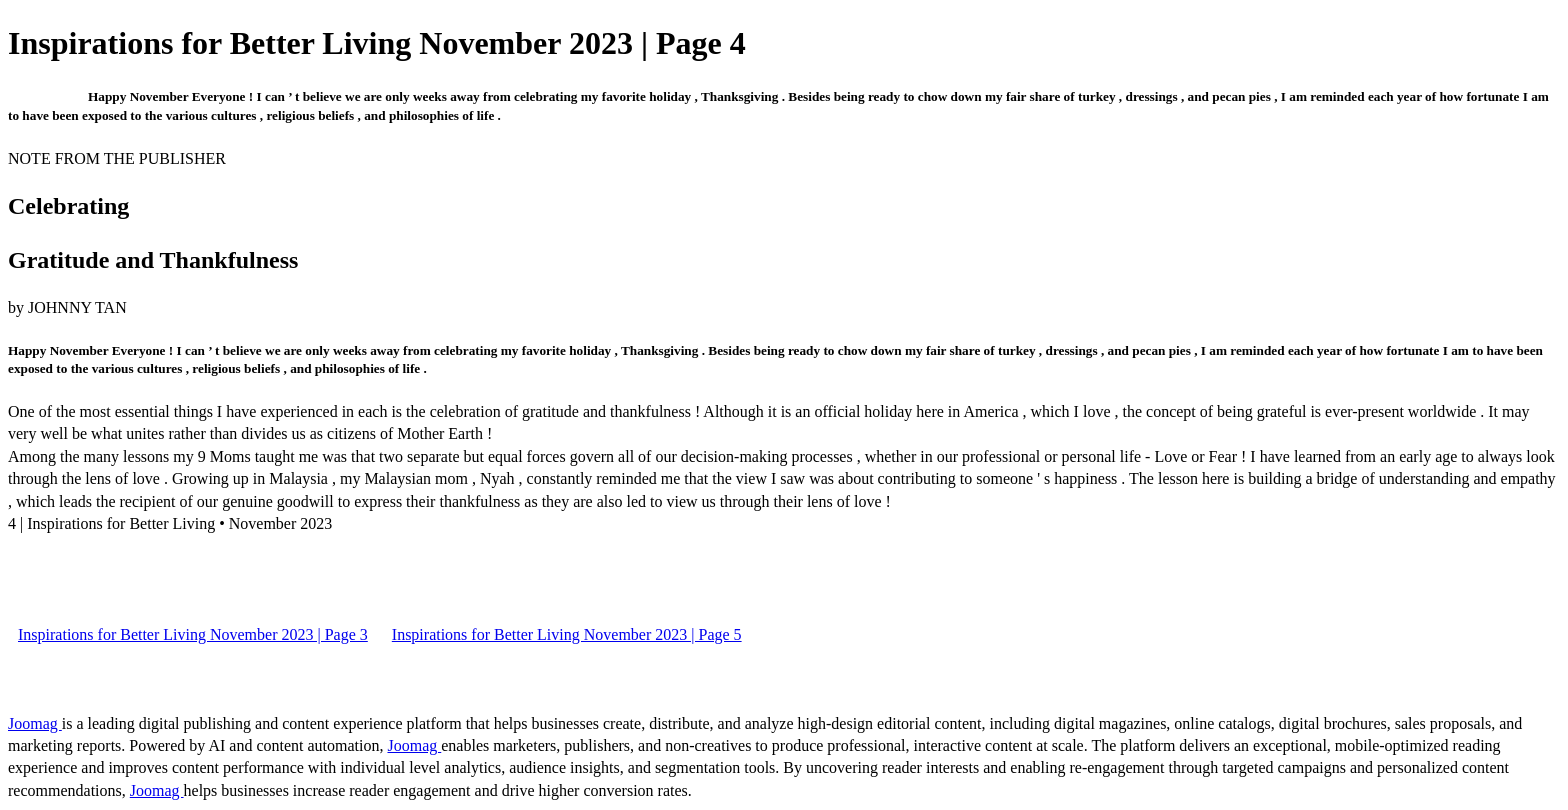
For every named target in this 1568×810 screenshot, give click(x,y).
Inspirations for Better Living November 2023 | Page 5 (567, 634)
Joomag (35, 723)
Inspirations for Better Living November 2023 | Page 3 (193, 634)
